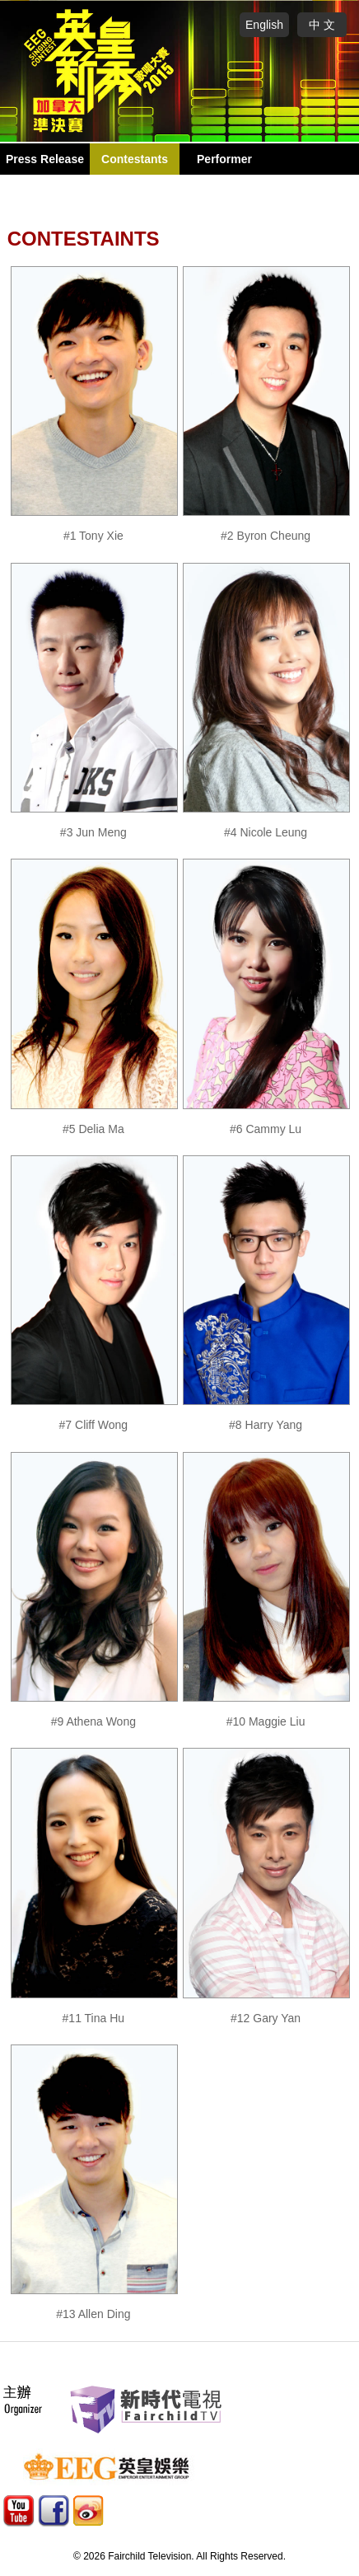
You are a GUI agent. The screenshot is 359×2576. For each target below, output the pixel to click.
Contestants (134, 159)
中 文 (322, 24)
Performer (224, 159)
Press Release (45, 159)
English (264, 24)
